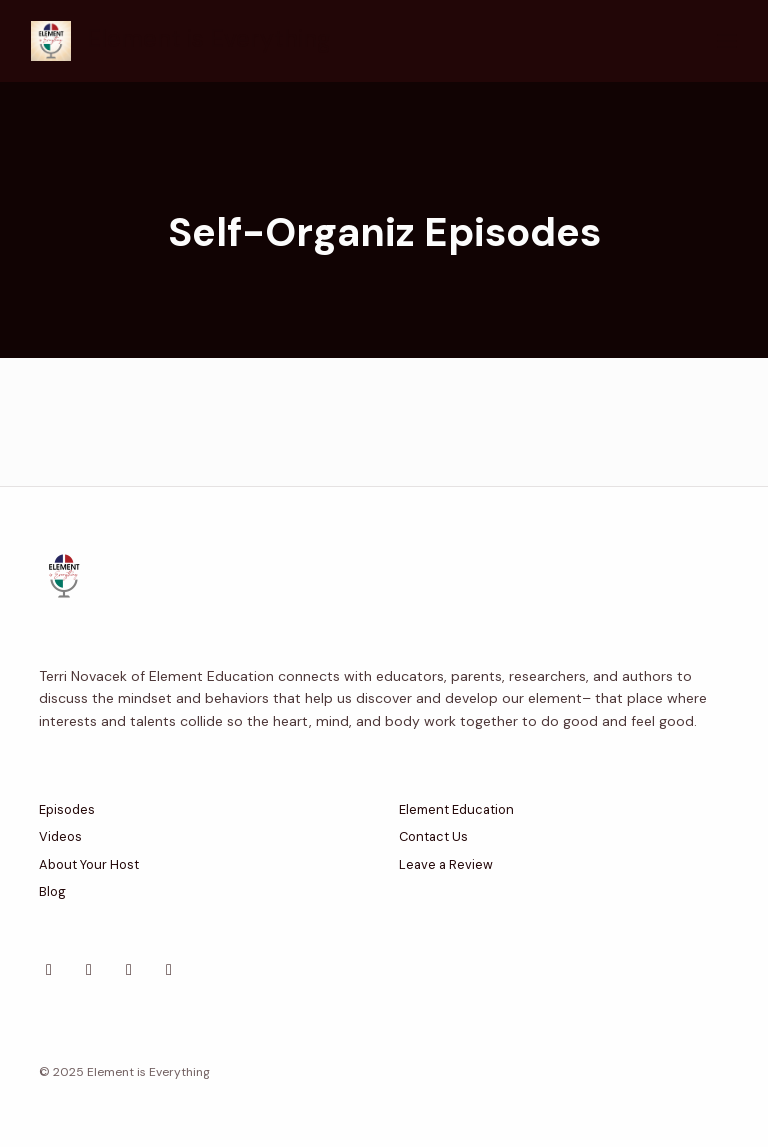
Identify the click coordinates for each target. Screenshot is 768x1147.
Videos (60, 836)
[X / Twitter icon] (49, 970)
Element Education (456, 809)
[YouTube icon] (169, 970)
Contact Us (433, 836)
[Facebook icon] (89, 970)
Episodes (67, 809)
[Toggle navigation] (727, 41)
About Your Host (89, 864)
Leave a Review (446, 864)
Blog (52, 891)
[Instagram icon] (129, 970)
